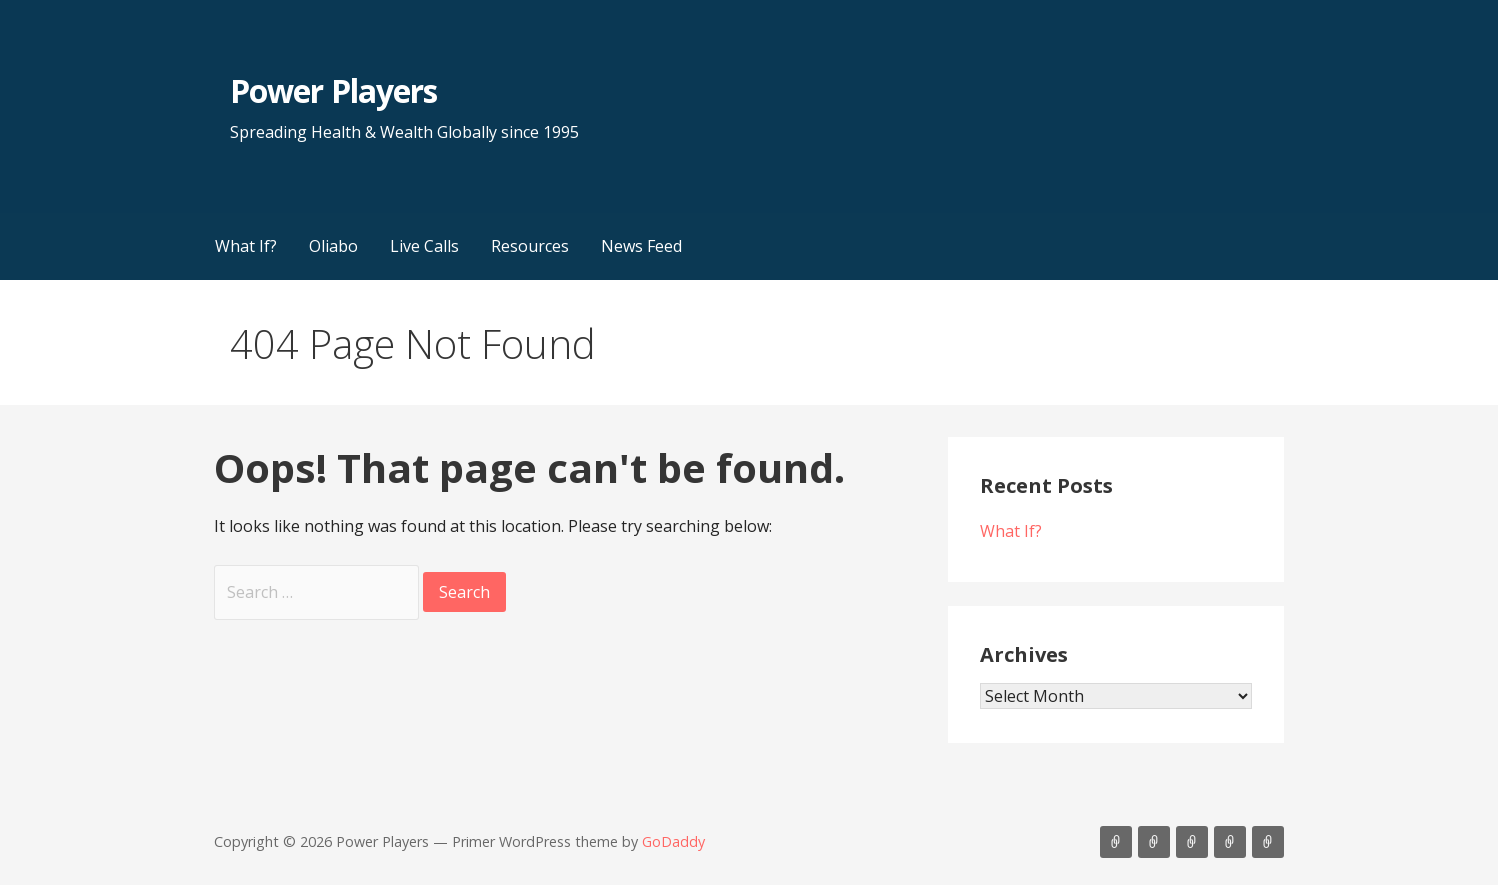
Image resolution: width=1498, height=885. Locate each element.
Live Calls (424, 246)
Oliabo (333, 246)
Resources (530, 246)
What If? (246, 246)
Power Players (333, 90)
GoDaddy (673, 841)
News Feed (641, 246)
